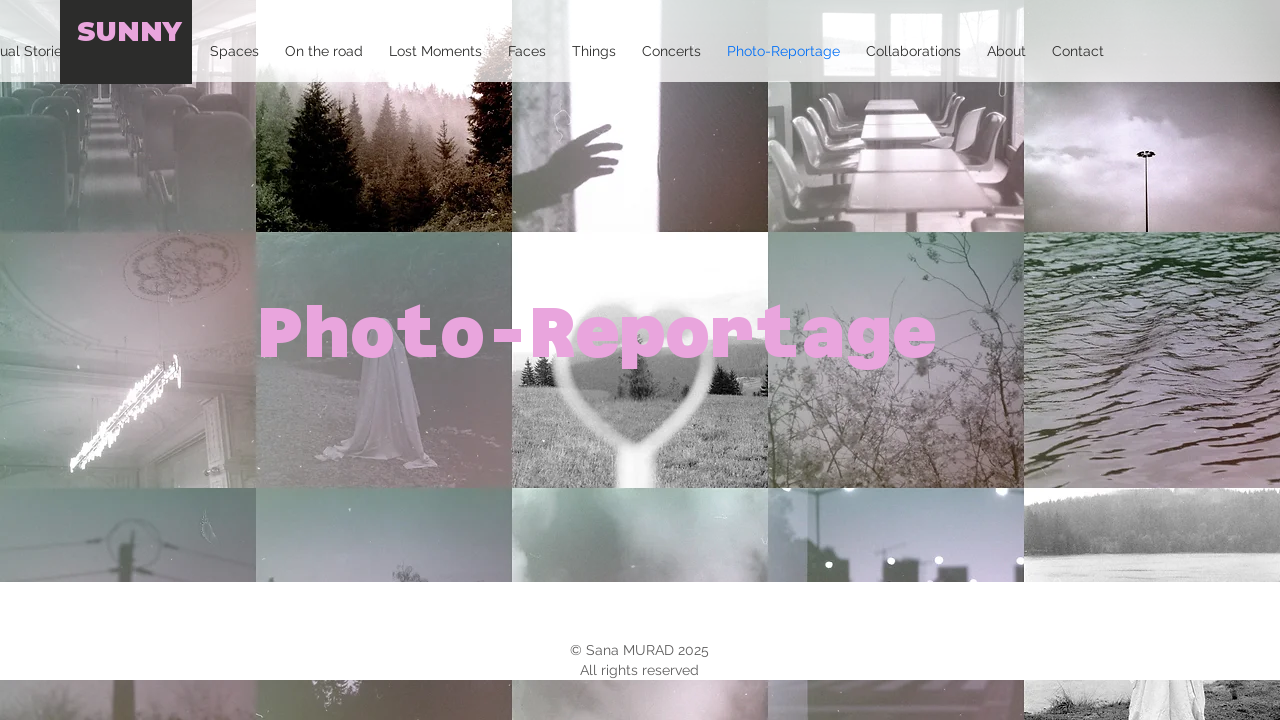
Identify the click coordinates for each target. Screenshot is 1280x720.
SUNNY (129, 31)
